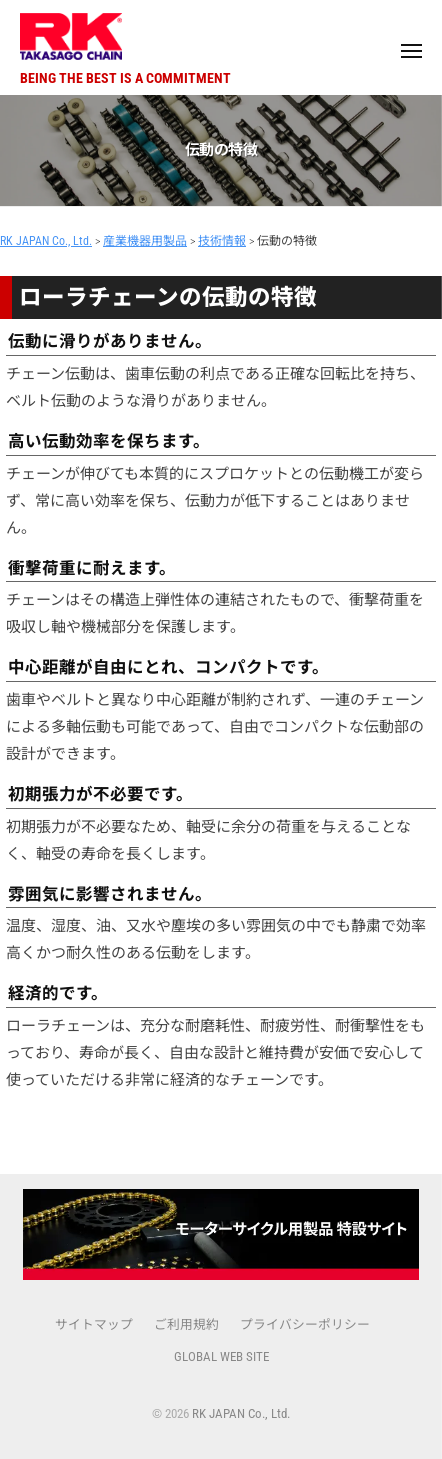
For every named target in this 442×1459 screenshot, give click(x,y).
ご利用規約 (186, 1324)
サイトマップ (94, 1324)
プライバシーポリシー (305, 1324)
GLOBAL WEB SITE (221, 1356)
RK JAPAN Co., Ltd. (241, 1413)
